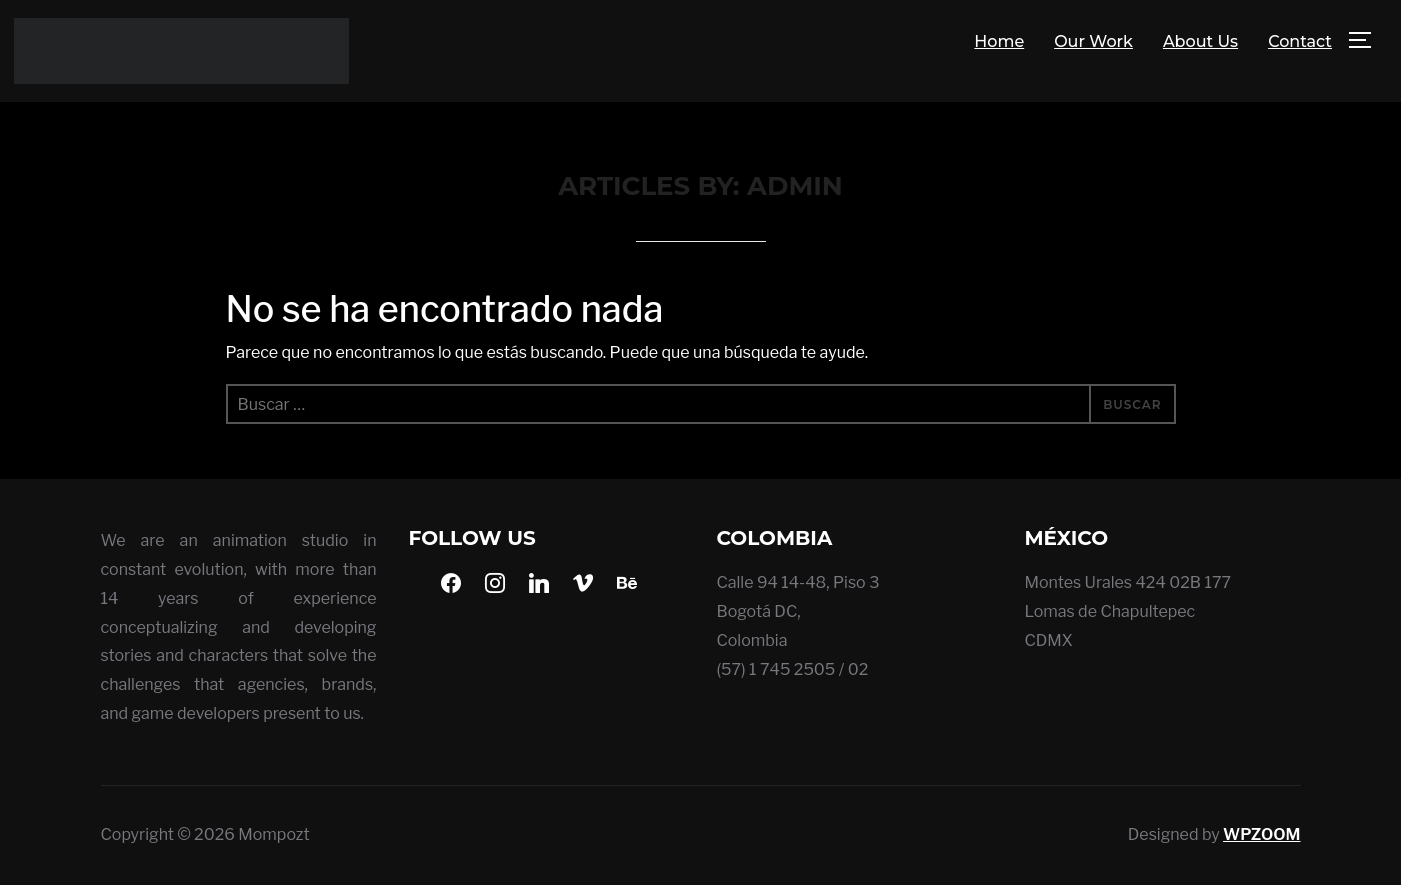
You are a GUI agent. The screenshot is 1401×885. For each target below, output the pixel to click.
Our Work (1093, 41)
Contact (1300, 41)
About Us (1200, 41)
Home (999, 41)
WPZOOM (1261, 834)
